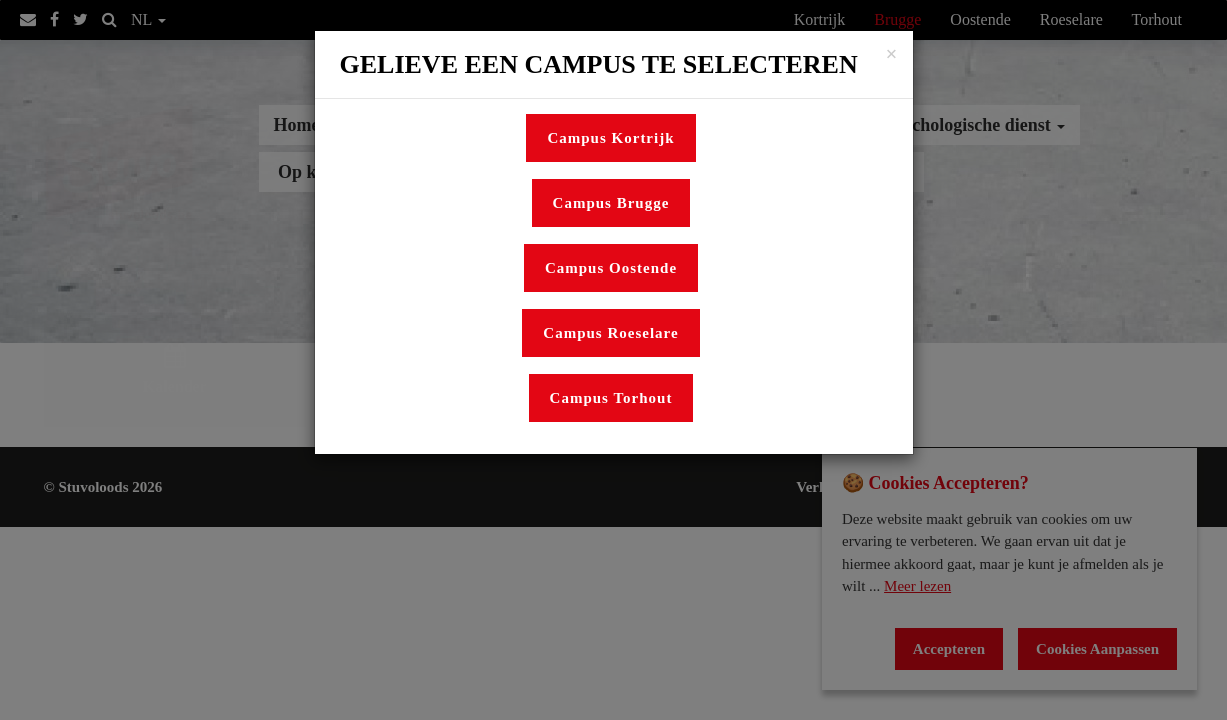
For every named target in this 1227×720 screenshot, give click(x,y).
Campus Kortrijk (610, 138)
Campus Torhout (611, 398)
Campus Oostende (611, 268)
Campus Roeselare (610, 333)
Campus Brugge (611, 203)
